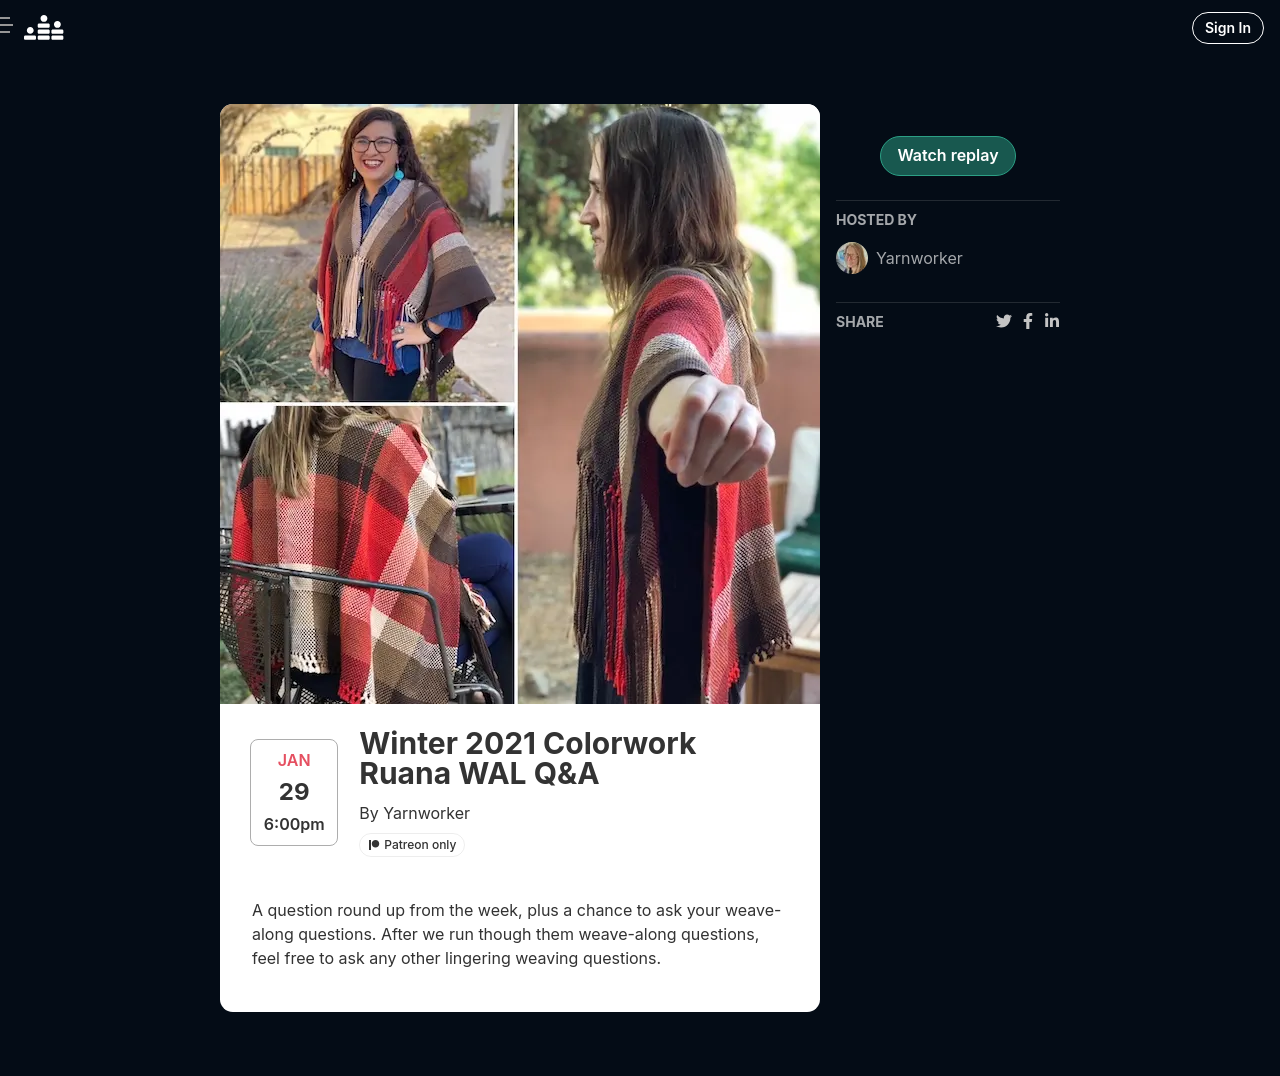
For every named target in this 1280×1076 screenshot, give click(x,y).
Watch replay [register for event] (947, 155)
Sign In (1228, 27)
